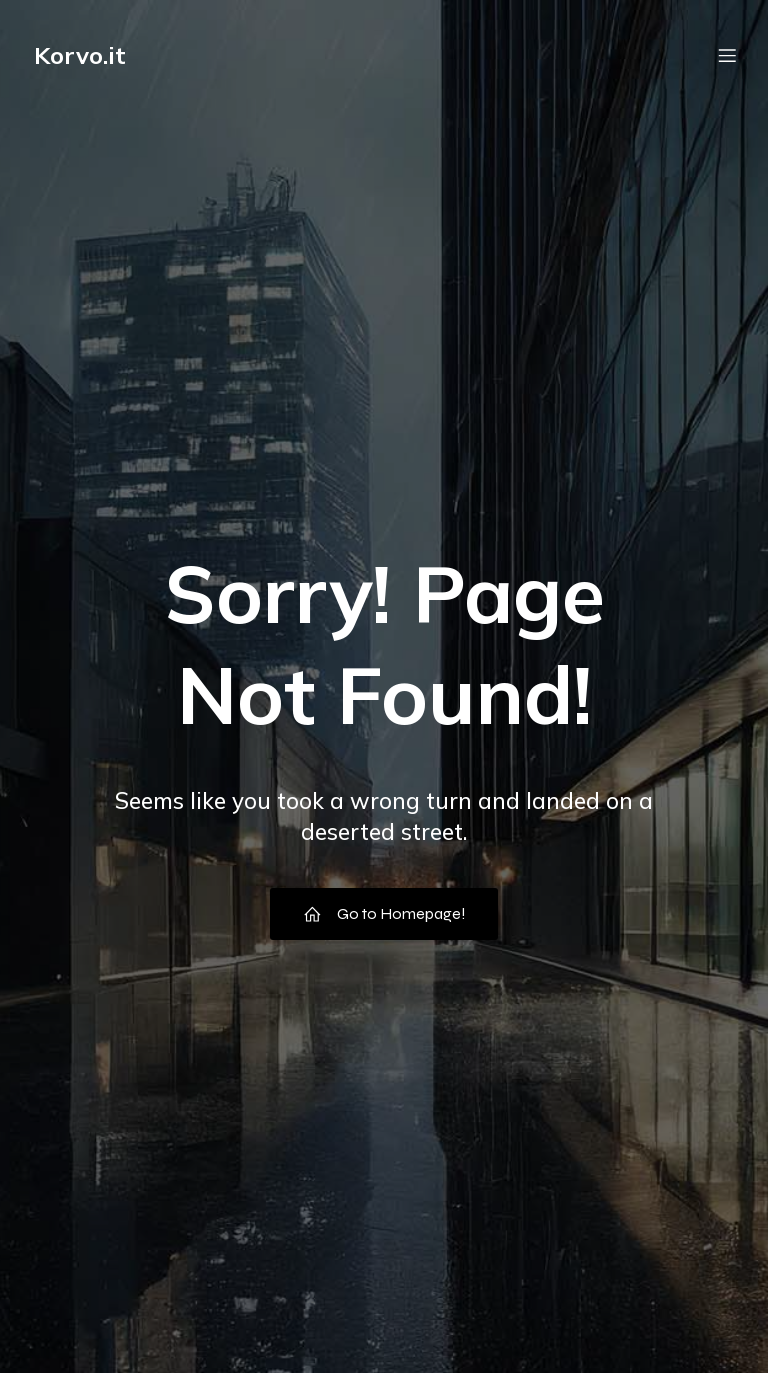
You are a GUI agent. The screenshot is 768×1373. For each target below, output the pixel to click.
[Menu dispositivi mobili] (727, 55)
